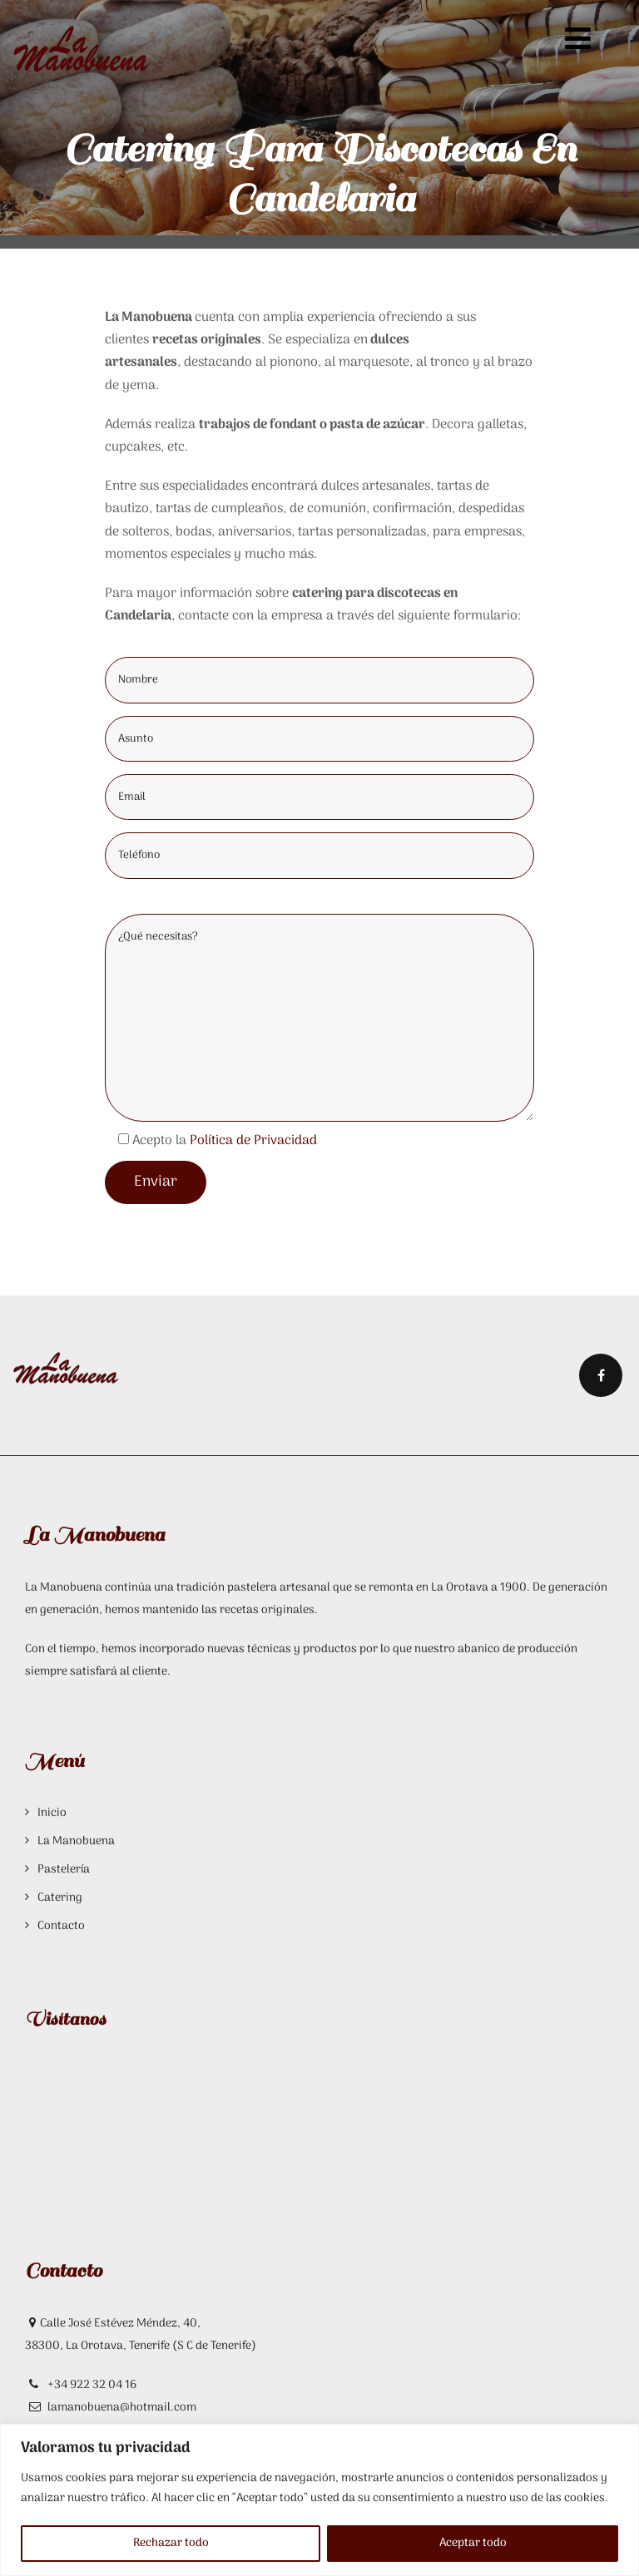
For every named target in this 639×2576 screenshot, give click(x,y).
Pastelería (63, 1869)
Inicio (52, 1813)
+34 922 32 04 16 (90, 2385)
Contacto (61, 1926)
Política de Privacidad (253, 1141)
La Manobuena (76, 1841)
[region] (319, 2500)
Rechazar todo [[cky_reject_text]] (171, 2543)
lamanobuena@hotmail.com (121, 2407)
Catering (59, 1897)
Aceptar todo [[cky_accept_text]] (473, 2543)
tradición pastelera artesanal (253, 1587)
